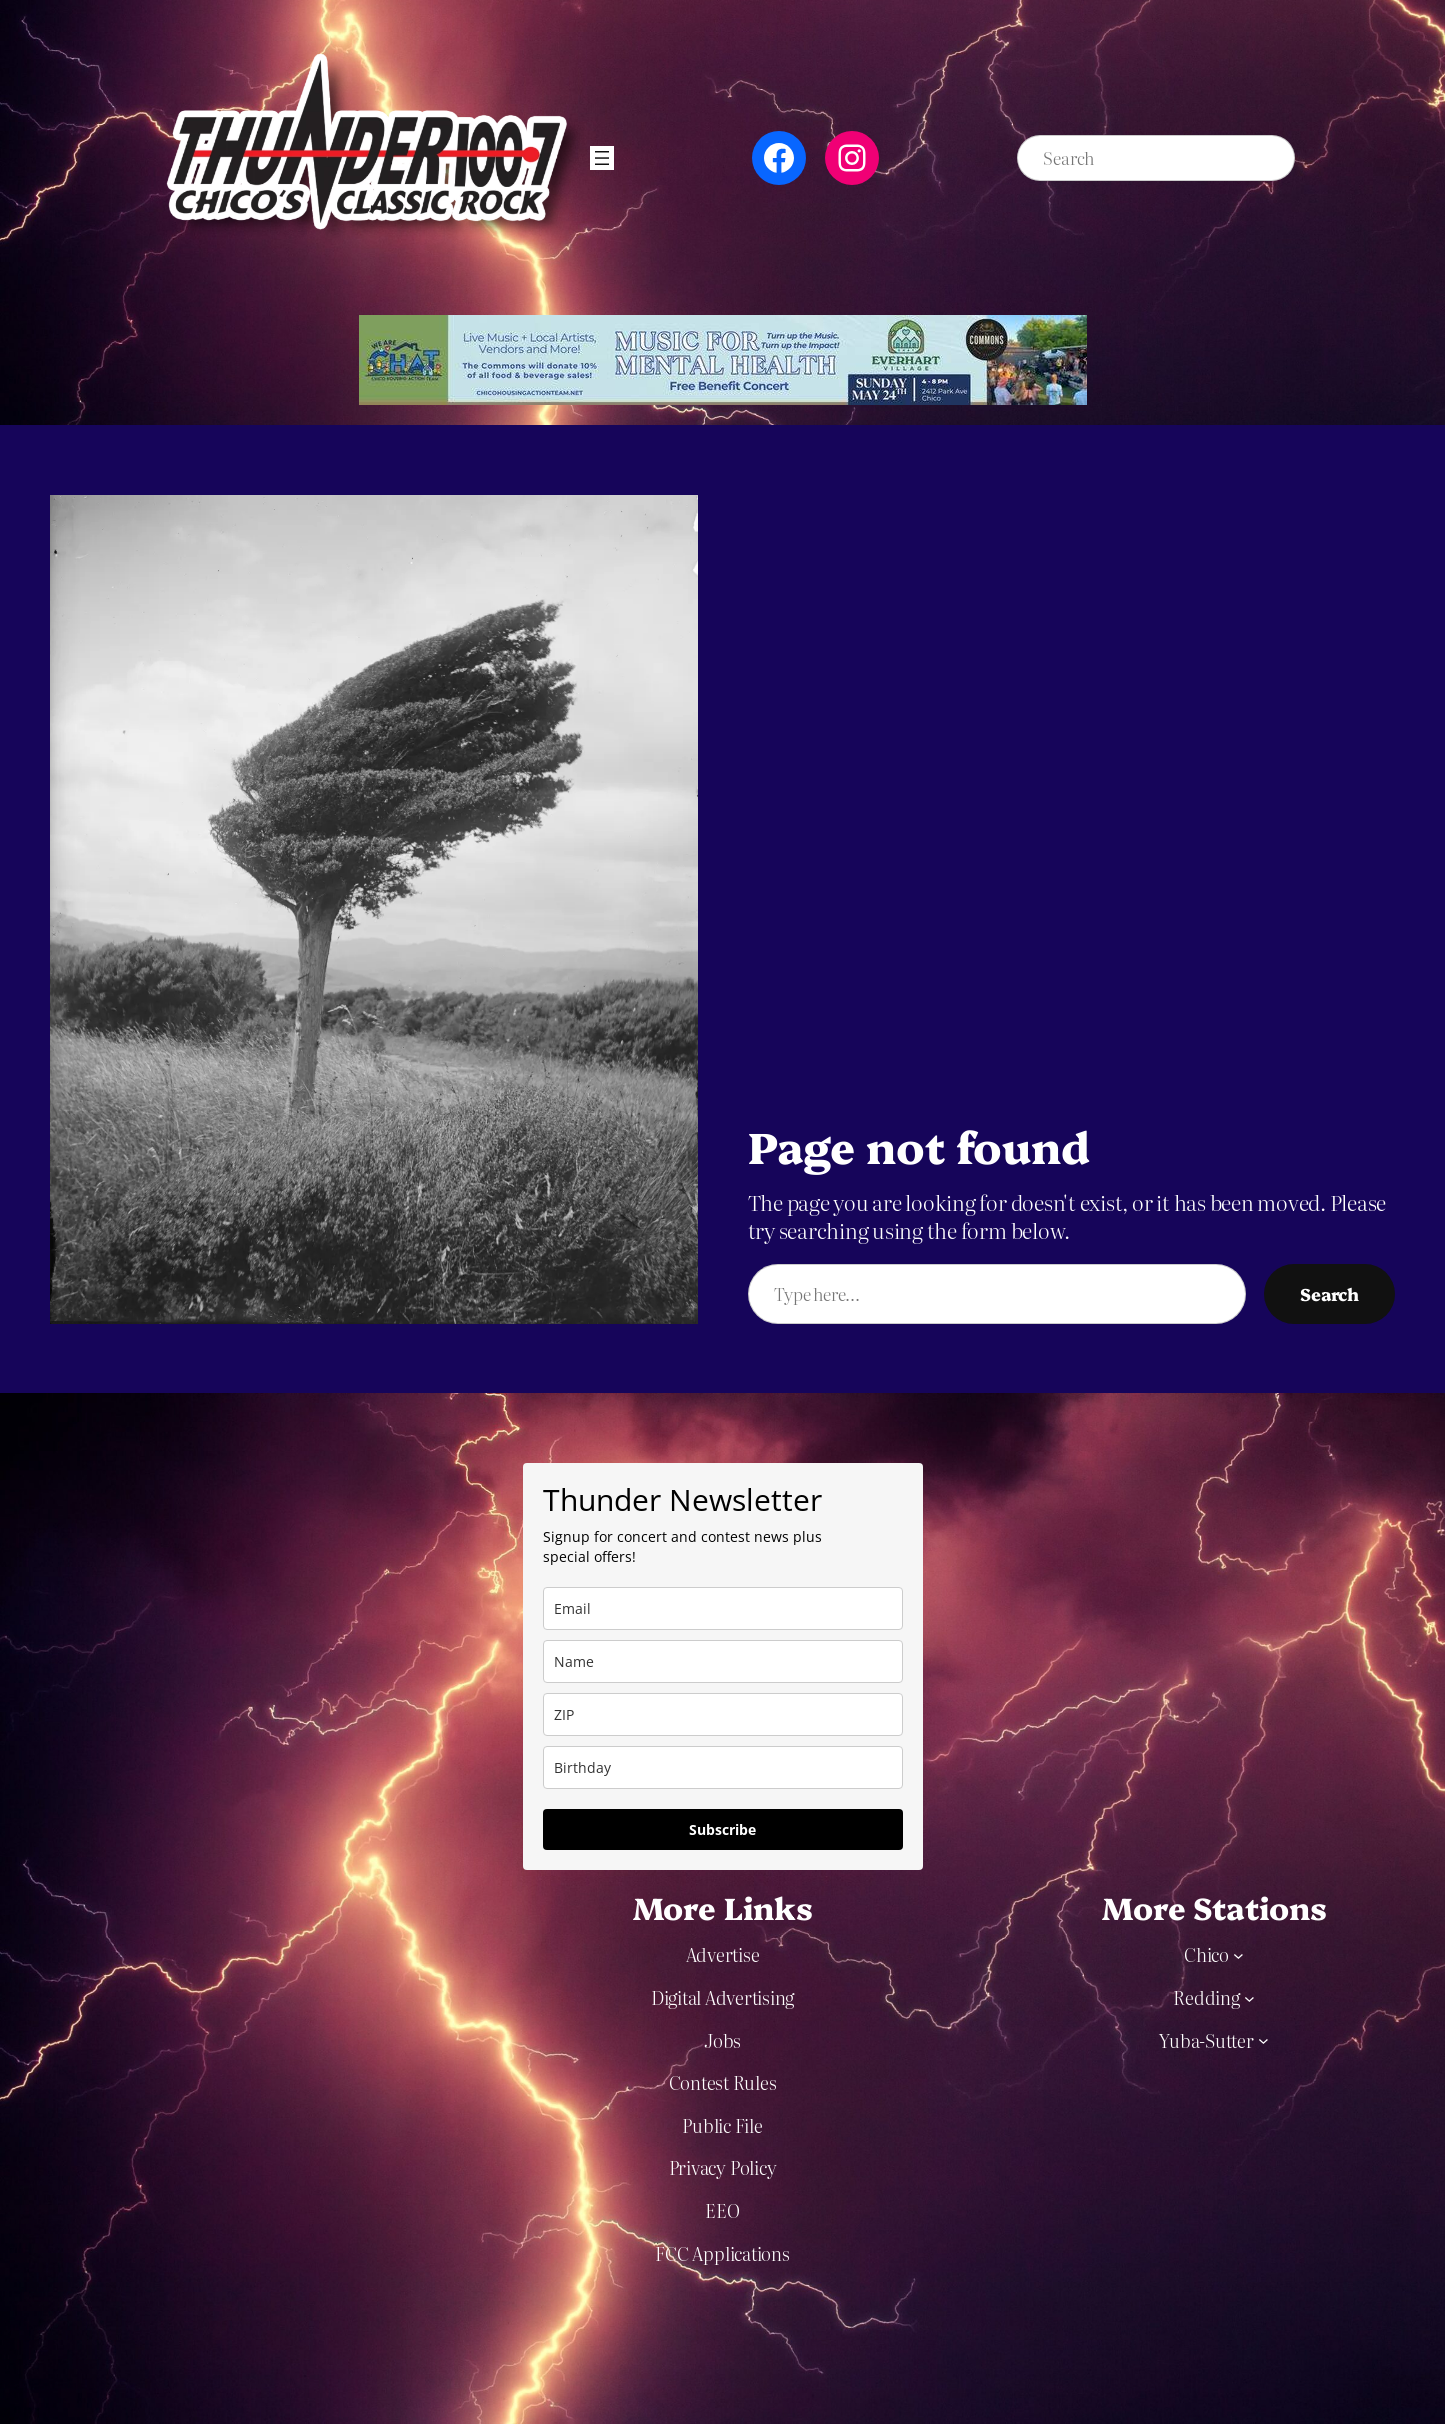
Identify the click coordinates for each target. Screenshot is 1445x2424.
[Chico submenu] (1238, 1955)
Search (1329, 1293)
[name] (723, 1661)
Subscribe (722, 1829)
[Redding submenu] (1249, 1997)
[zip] (723, 1714)
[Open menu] (602, 158)
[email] (723, 1608)
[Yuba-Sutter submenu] (1263, 2040)
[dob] (723, 1767)
